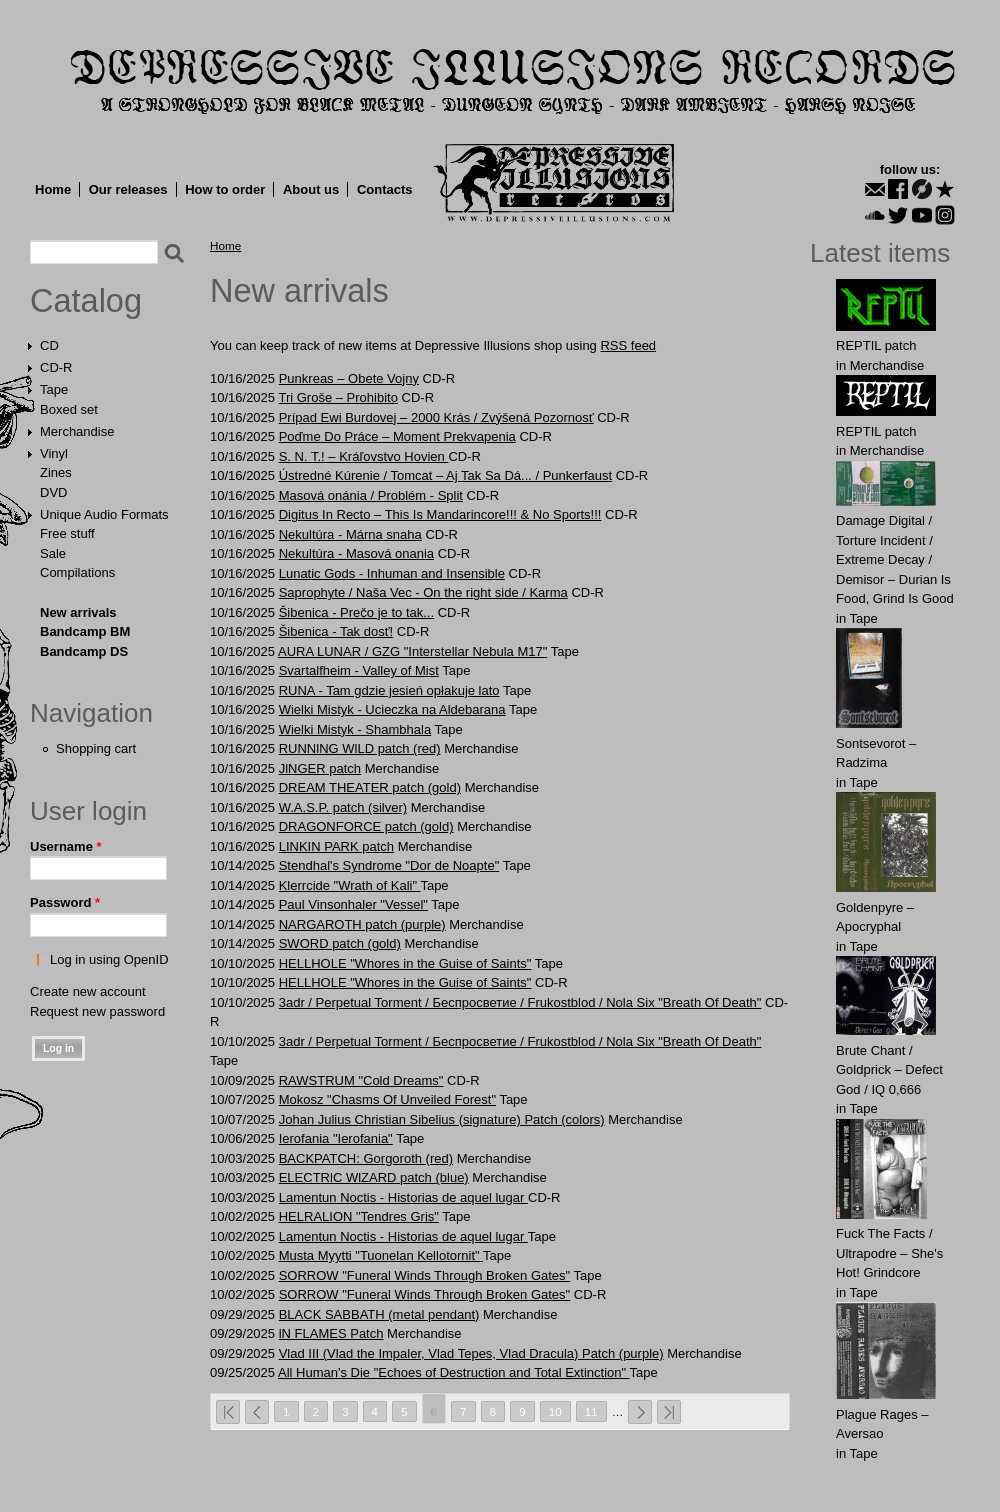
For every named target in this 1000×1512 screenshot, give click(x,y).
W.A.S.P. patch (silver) (343, 807)
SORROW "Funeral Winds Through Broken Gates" (424, 1275)
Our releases (128, 189)
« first (228, 1412)
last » (669, 1412)
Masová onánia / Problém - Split (371, 495)
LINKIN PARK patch (336, 846)
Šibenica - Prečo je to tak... (356, 612)
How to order (225, 189)
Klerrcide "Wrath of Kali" (350, 885)
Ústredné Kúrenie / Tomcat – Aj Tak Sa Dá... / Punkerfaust (445, 475)
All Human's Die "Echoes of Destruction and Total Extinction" (454, 1372)
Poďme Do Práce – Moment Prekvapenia (397, 436)
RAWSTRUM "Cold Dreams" (361, 1080)
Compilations (77, 572)
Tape (54, 389)
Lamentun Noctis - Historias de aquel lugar (403, 1197)
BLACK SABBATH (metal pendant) (379, 1314)
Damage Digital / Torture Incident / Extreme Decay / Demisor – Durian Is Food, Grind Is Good (895, 559)
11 (591, 1411)
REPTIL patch (876, 345)
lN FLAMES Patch (331, 1333)
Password (65, 902)
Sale (53, 553)
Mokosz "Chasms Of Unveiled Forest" (387, 1099)
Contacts (385, 189)
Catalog (86, 301)
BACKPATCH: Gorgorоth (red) (366, 1158)
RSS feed (628, 345)
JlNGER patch (320, 768)
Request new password (97, 1011)
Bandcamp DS (84, 651)
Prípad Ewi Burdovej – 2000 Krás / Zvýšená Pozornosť (436, 417)
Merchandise (77, 431)
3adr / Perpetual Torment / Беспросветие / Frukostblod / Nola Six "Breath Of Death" (520, 1002)
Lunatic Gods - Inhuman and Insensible (392, 573)
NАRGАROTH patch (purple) (362, 924)
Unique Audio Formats (104, 514)
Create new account (88, 991)
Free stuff (67, 533)
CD (49, 345)
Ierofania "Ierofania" (336, 1138)
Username (66, 846)
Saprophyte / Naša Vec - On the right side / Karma (423, 592)
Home (53, 189)
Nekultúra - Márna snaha (350, 534)
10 (555, 1411)
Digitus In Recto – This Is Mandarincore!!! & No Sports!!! (440, 514)
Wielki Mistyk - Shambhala (355, 729)
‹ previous (257, 1412)
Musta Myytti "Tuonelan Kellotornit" (381, 1255)
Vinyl (54, 453)
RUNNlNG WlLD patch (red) (360, 748)
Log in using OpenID (109, 959)
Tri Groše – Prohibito (337, 397)
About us (311, 189)
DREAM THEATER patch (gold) (370, 787)
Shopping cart (96, 748)
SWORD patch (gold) (340, 943)
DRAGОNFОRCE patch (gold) (366, 826)
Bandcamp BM (85, 631)
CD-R (56, 367)
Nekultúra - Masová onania (356, 553)
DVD (53, 492)
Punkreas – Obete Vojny (349, 378)
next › (640, 1412)
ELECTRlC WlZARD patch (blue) (374, 1177)
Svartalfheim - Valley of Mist (359, 670)
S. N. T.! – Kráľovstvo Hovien (364, 456)
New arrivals (78, 612)
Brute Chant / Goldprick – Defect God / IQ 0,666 (889, 1070)
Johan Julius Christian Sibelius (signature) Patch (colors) (442, 1119)
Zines (56, 472)
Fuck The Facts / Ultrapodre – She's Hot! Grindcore (889, 1253)
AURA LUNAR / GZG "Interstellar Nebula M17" (412, 651)
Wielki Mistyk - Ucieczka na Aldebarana (392, 709)
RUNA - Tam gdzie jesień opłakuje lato (389, 690)
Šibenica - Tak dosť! (336, 631)
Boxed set (69, 409)
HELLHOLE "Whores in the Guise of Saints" (405, 963)
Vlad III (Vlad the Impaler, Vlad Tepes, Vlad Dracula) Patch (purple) (471, 1353)
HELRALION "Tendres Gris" (359, 1216)
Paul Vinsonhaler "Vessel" (353, 904)
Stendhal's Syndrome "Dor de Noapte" (389, 865)
